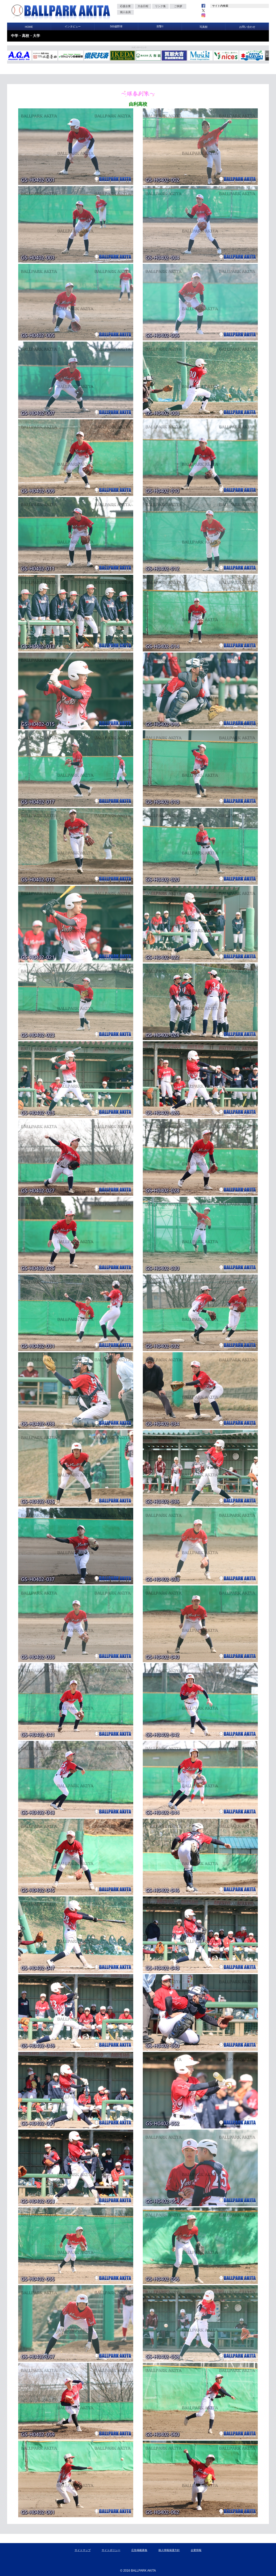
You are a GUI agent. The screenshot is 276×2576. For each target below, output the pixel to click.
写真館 (204, 26)
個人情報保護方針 (169, 2550)
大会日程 (143, 6)
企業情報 (196, 2550)
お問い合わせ (247, 26)
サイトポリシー (111, 2550)
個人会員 (125, 12)
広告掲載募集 (139, 2550)
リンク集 (160, 6)
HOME (29, 26)
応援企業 (125, 6)
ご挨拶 (178, 6)
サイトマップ (83, 2550)
